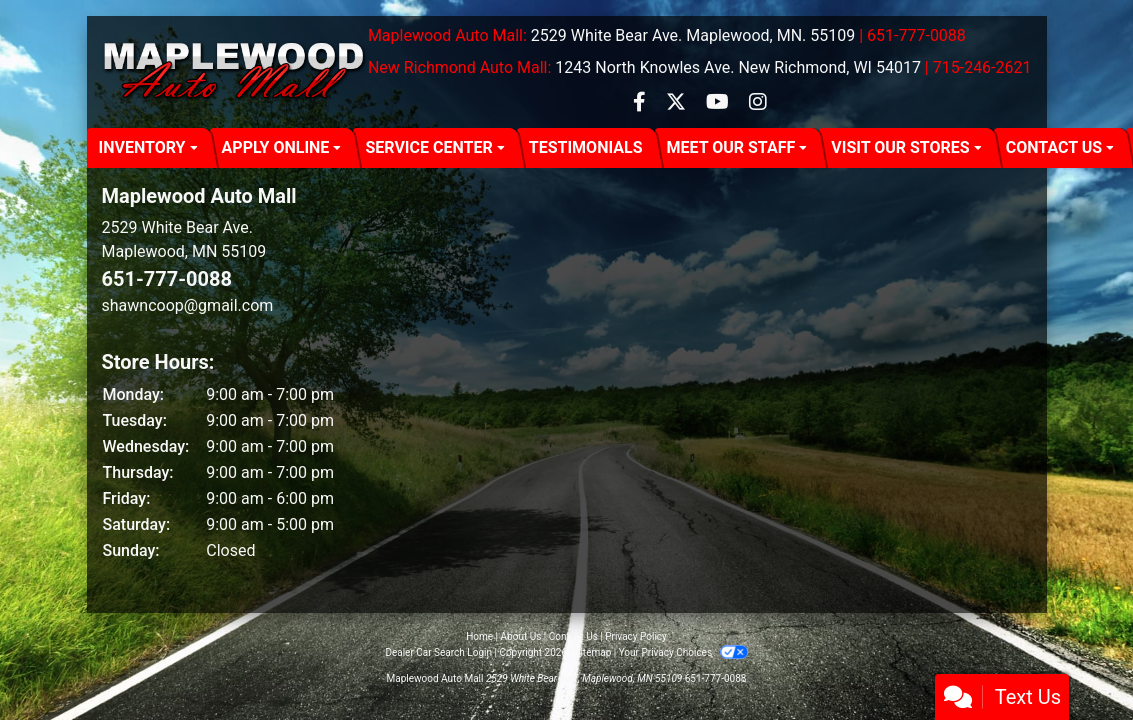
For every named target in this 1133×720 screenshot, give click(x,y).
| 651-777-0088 (912, 35)
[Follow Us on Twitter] (678, 103)
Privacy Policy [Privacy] (636, 636)
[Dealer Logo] (235, 72)
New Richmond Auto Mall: (459, 67)
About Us (521, 636)
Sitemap (592, 652)
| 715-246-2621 (978, 67)
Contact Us (573, 636)
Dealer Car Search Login (438, 652)
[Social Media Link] (758, 103)
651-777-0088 (167, 279)
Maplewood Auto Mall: (447, 35)
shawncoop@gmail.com (188, 305)
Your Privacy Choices (683, 652)
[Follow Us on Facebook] (641, 103)
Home (479, 636)
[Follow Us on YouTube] (719, 103)
